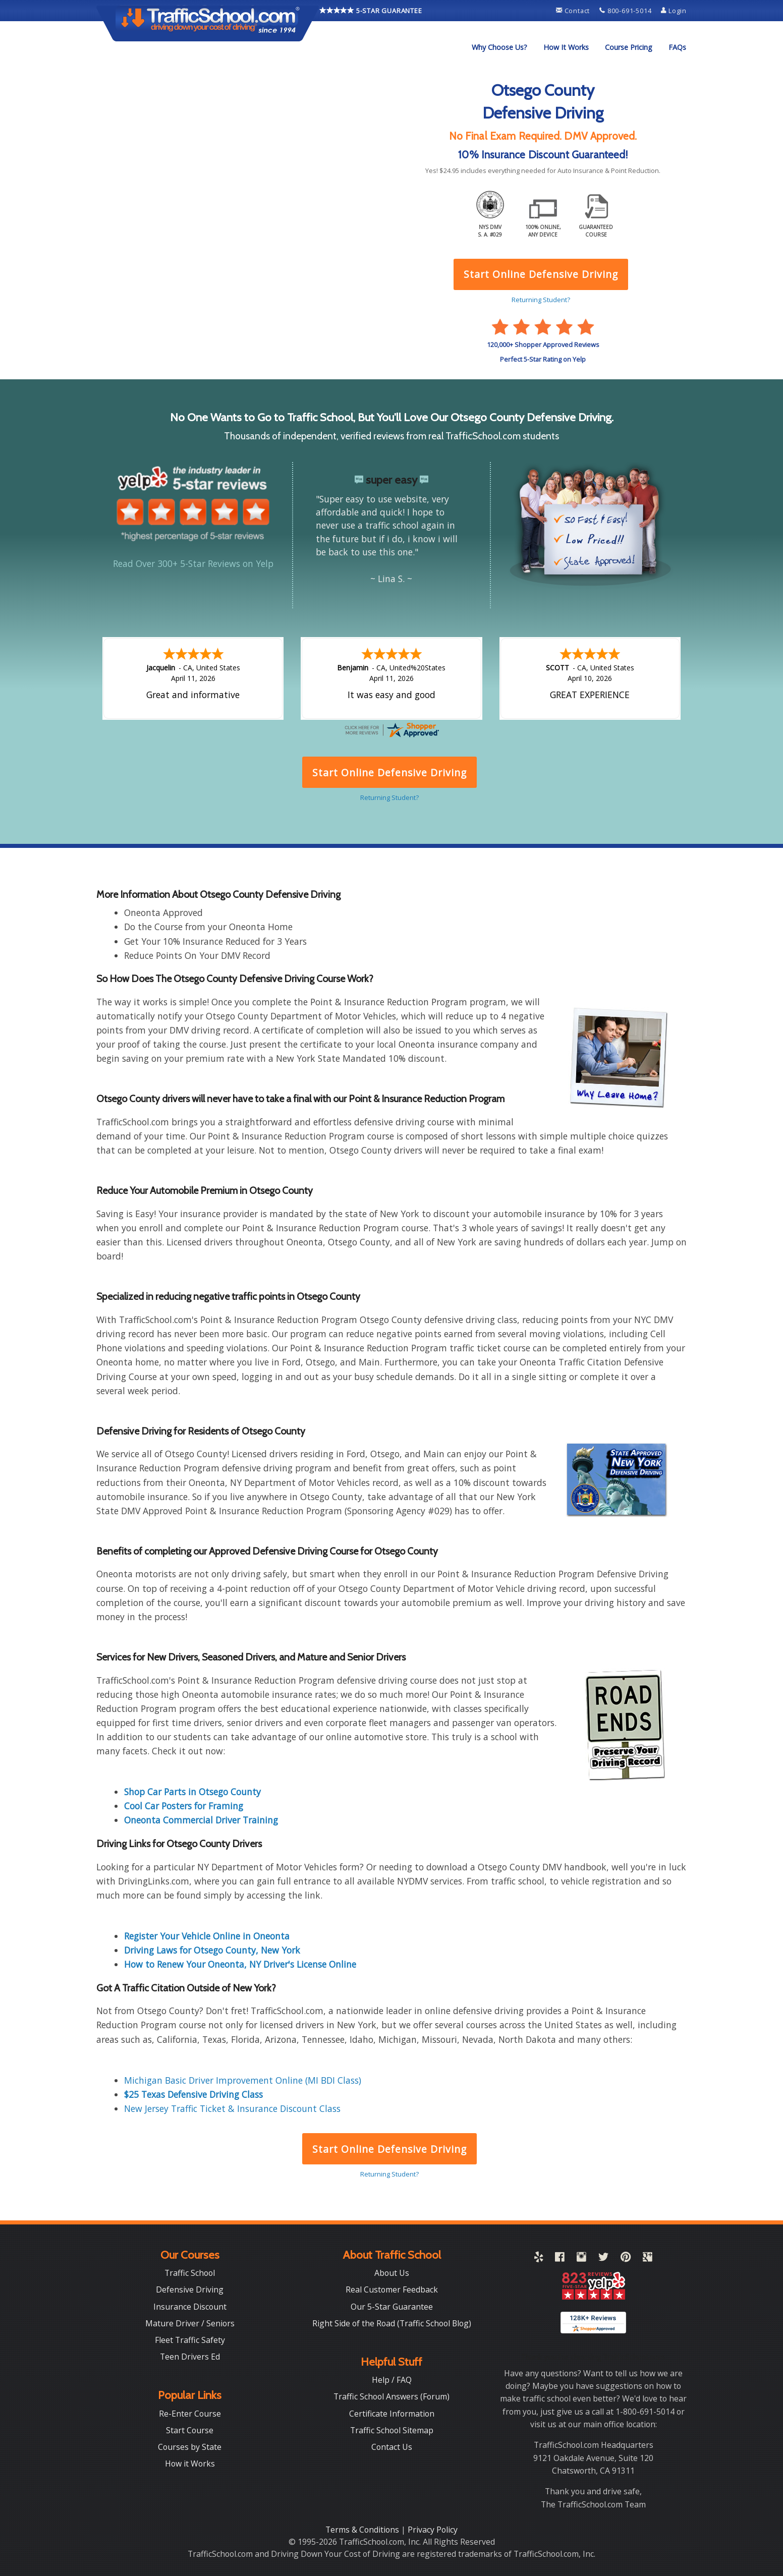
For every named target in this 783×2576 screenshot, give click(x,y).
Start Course (189, 2430)
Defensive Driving (189, 2289)
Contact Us (391, 2446)
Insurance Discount (190, 2306)
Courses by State (189, 2446)
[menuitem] (499, 47)
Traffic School (189, 2272)
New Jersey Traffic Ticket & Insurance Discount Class (232, 2108)
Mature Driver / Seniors (190, 2323)
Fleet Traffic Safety (190, 2339)
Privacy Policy (433, 2529)
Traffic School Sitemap (391, 2430)
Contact (574, 10)
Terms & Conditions (363, 2529)
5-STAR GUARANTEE (370, 10)
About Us (391, 2272)
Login (674, 10)
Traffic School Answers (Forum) (391, 2396)
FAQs (677, 47)
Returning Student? (389, 2174)
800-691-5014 (626, 10)
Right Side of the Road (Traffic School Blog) (391, 2323)
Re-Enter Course (190, 2413)
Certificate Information (391, 2413)
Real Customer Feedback (392, 2289)
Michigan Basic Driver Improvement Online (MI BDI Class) (242, 2080)
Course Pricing (628, 47)
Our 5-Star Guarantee (392, 2306)
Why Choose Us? (499, 47)
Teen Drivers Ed (190, 2356)
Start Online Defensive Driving (389, 2149)
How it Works (190, 2463)
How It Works (566, 47)
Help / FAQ (392, 2379)
